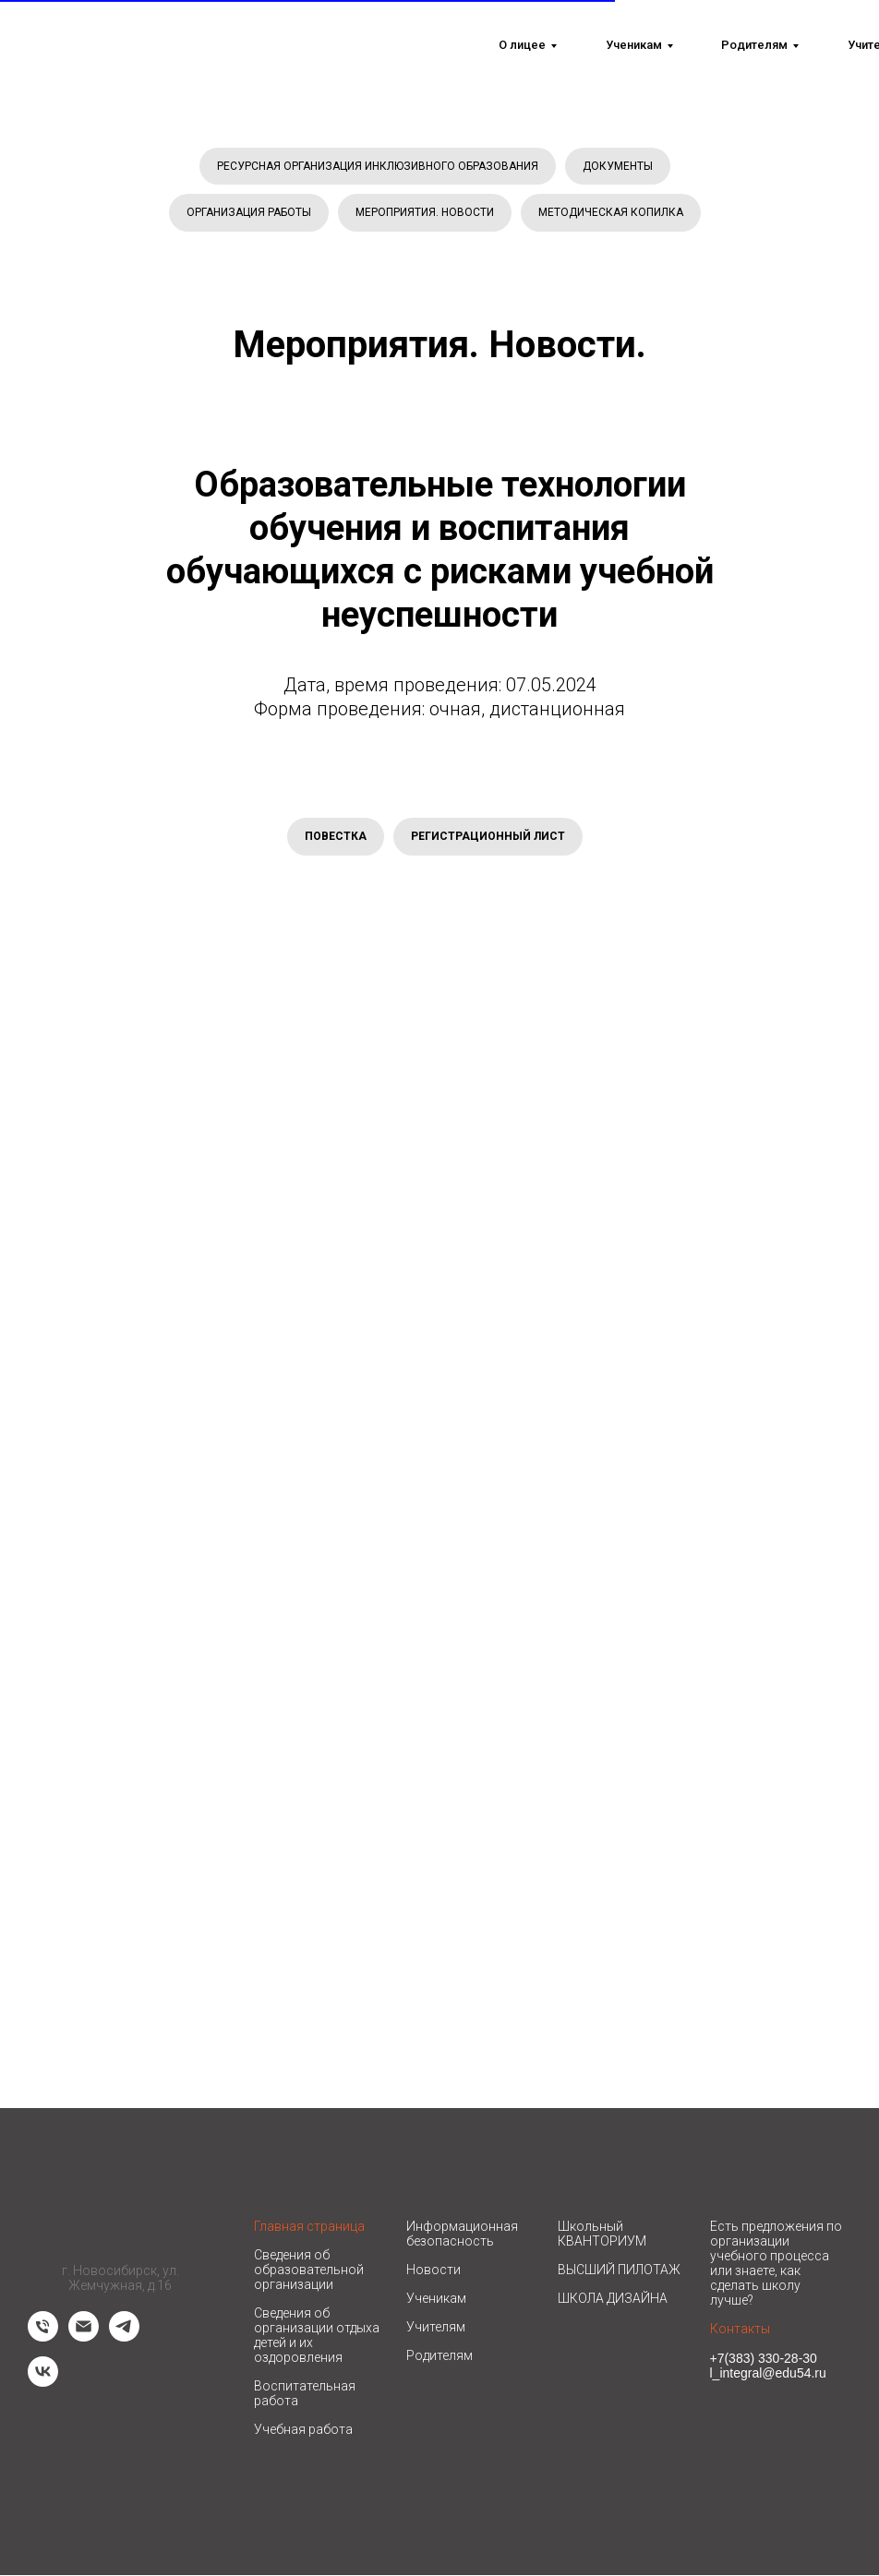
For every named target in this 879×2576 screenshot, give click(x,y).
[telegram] (124, 2337)
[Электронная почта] (83, 2337)
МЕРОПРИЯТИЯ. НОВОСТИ (424, 213)
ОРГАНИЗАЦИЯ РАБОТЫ (249, 213)
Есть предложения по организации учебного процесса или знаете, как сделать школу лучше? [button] (776, 2264)
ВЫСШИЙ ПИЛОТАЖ (619, 2270)
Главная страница (309, 2227)
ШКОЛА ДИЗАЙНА (613, 2299)
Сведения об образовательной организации (309, 2270)
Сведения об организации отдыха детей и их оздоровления (316, 2336)
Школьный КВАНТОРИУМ (602, 2234)
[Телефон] (43, 2337)
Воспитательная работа (304, 2394)
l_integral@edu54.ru (768, 2373)
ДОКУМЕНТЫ (618, 166)
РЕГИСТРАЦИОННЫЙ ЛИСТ (488, 837)
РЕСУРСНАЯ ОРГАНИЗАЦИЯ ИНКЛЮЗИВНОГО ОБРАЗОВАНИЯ (377, 166)
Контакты (740, 2329)
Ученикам (436, 2299)
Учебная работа (303, 2430)
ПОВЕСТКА (336, 837)
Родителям (439, 2356)
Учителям (435, 2327)
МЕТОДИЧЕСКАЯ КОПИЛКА (610, 213)
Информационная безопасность (462, 2234)
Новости (433, 2270)
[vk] (43, 2382)
